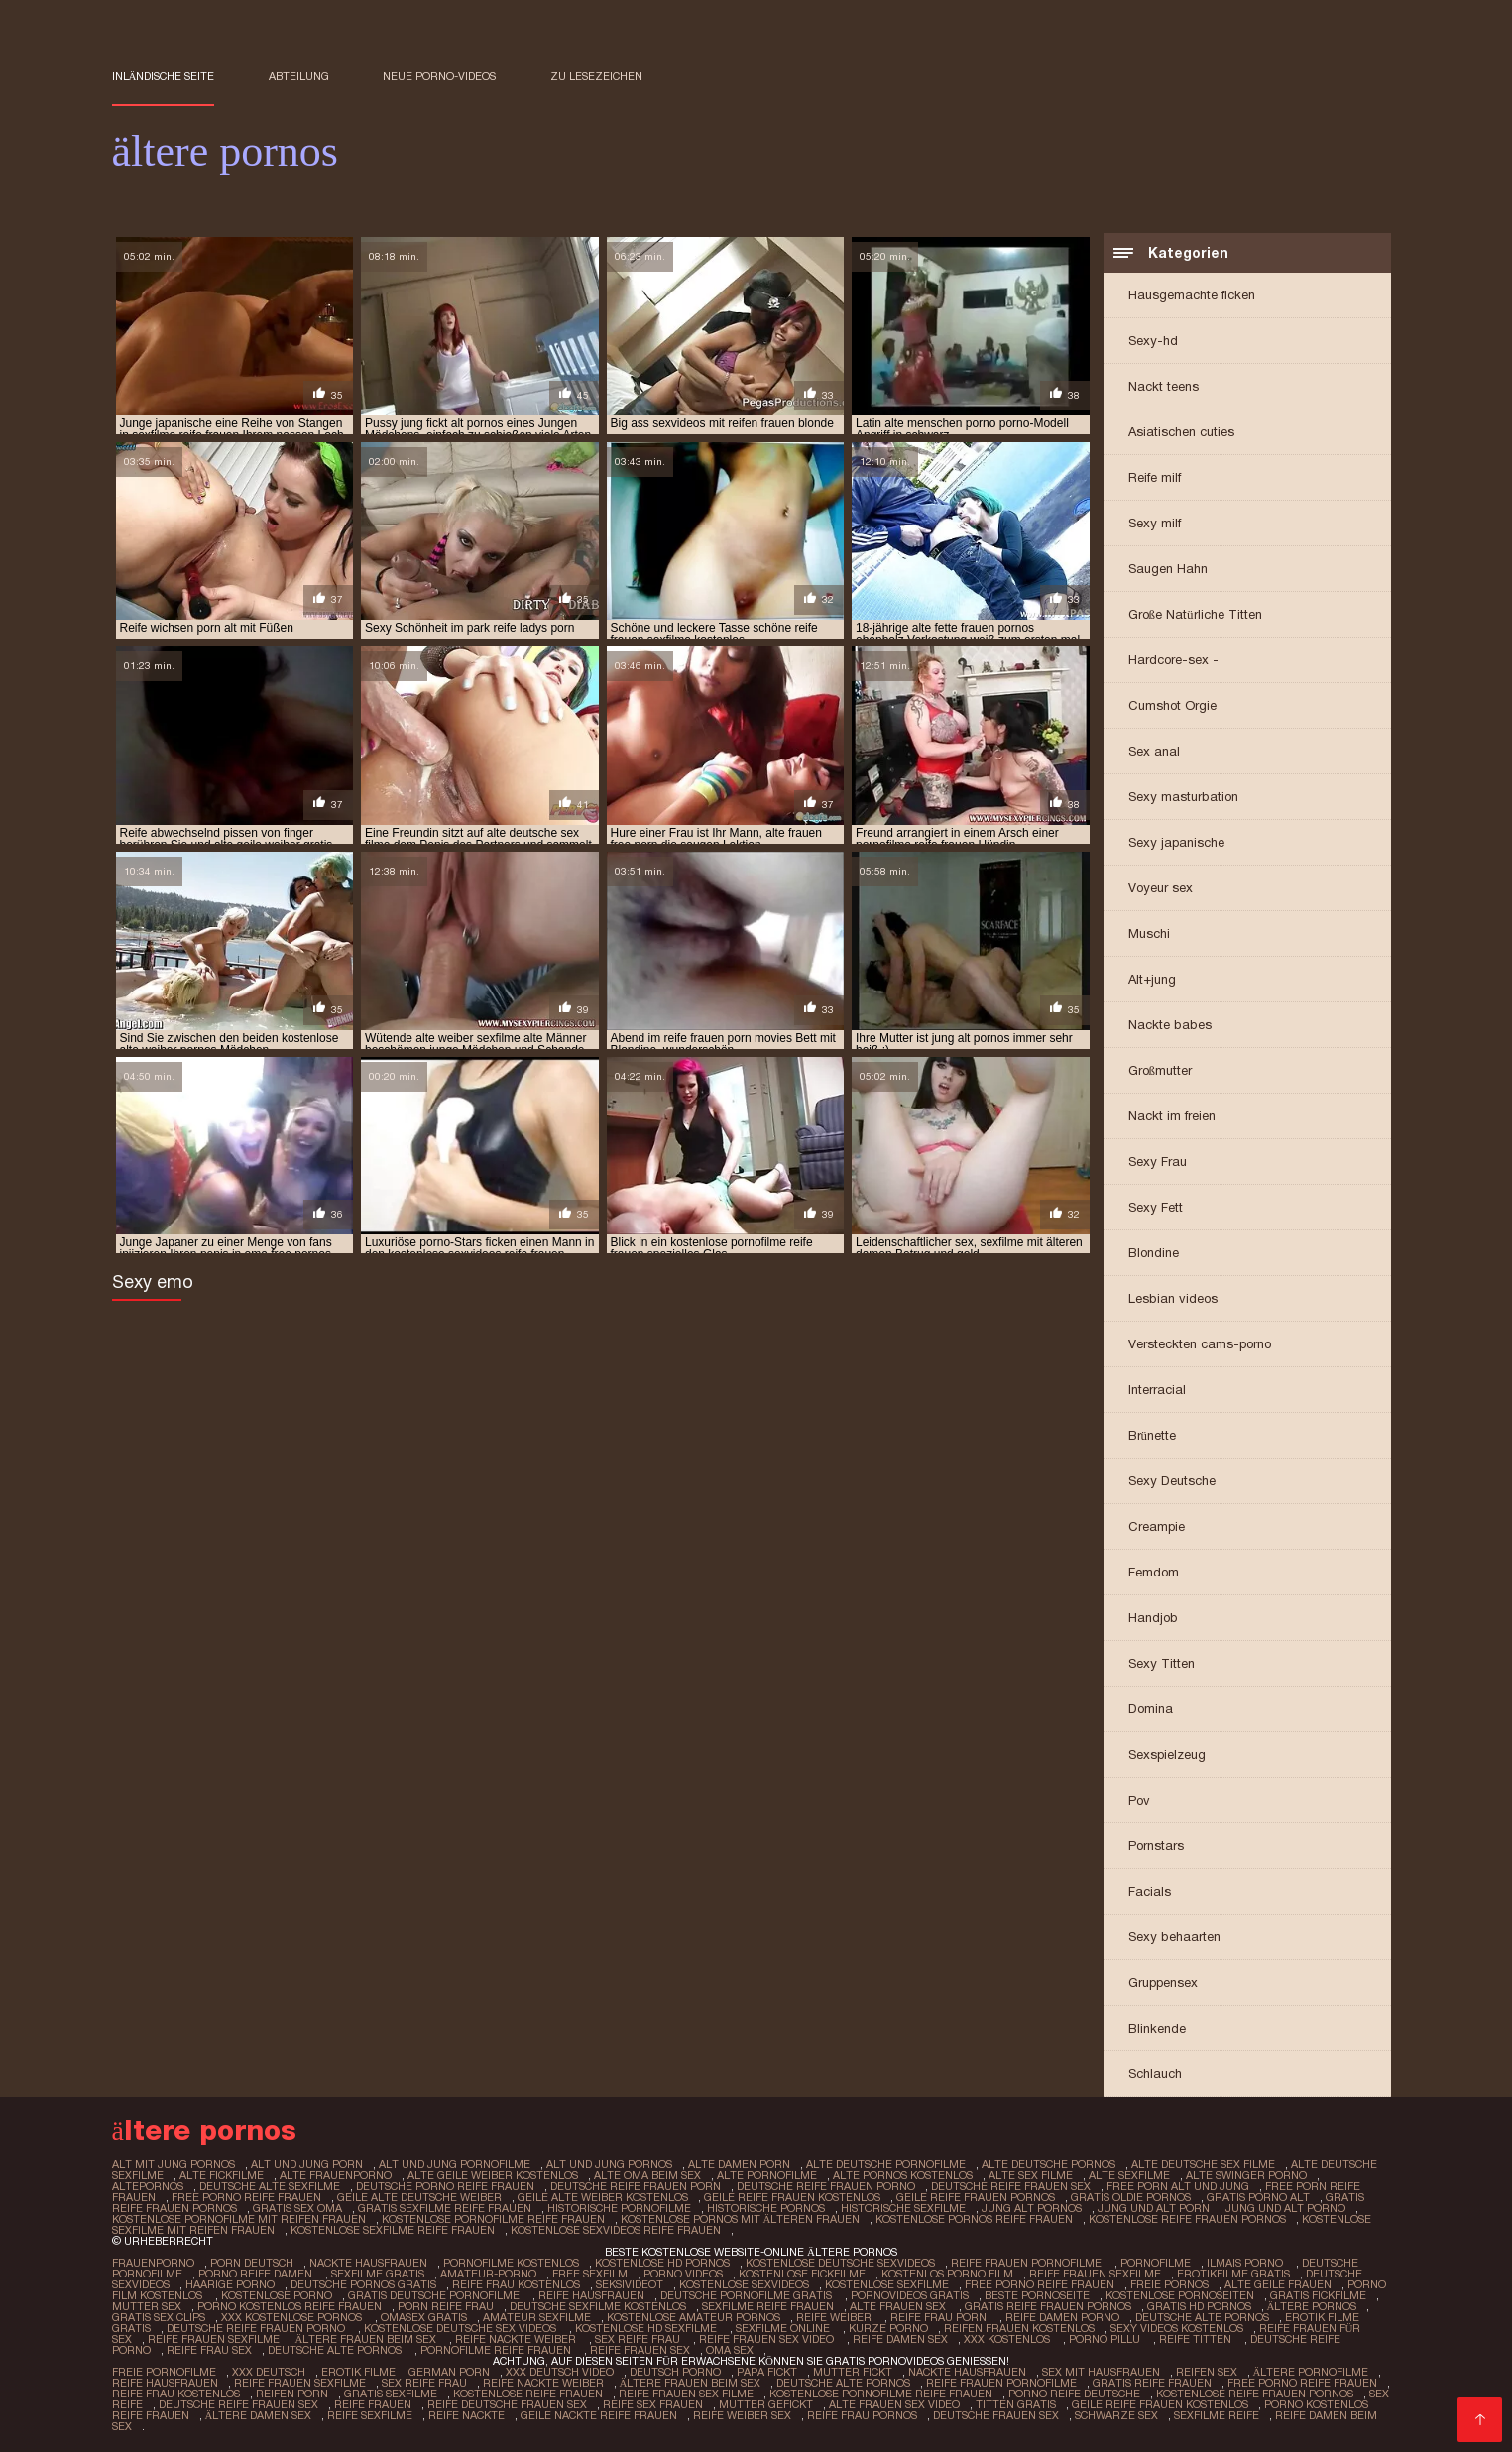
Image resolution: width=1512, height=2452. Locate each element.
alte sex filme (1031, 2175)
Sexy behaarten (1174, 1936)
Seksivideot (629, 2284)
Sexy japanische (1176, 842)
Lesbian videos (1173, 1298)
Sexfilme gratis (377, 2273)
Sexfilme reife (1216, 2415)
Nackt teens (1163, 386)
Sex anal (1154, 751)
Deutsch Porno (675, 2372)
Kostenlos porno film (947, 2273)
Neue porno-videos (439, 76)
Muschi (1149, 933)
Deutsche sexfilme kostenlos (598, 2306)
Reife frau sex (209, 2350)
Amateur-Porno (488, 2273)
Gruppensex (1163, 1982)
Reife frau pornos (862, 2415)
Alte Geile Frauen (1278, 2284)
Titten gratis (1016, 2404)
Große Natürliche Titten (1195, 614)
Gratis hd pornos (1199, 2306)
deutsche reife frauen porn (635, 2186)
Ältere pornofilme (1311, 2372)
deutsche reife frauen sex (1011, 2186)
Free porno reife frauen (1039, 2284)
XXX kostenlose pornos (293, 2317)
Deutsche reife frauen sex (238, 2404)
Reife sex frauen (653, 2404)
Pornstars (1156, 1845)
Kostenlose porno (276, 2295)
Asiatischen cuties (1181, 431)
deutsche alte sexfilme (269, 2186)
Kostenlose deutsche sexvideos (840, 2263)
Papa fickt (767, 2372)
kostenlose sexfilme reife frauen (393, 2230)
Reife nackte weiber (517, 2339)
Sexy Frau (1157, 1161)
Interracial (1157, 1389)
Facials (1149, 1891)
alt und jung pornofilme (454, 2164)
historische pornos (766, 2208)
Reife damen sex (900, 2339)
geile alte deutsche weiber (419, 2197)
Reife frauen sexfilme (1095, 2273)
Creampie (1156, 1526)
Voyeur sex (1160, 887)
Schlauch (1155, 2073)
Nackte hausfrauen (368, 2263)
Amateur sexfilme (537, 2317)
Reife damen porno (1062, 2317)
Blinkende (1157, 2028)
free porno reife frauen (246, 2197)
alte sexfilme (1129, 2175)
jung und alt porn (1154, 2208)
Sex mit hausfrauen (1101, 2372)
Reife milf (1154, 477)
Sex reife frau (639, 2339)
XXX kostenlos (1008, 2339)
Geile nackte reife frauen (599, 2415)
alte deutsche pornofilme (886, 2164)
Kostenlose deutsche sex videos (461, 2328)
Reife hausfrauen (591, 2295)
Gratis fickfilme (1318, 2295)
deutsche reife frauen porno (826, 2186)
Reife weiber (835, 2317)
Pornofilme (1155, 2263)
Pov (1139, 1800)
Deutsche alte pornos (1202, 2317)
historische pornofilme (619, 2208)
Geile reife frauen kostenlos (1160, 2404)
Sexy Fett (1155, 1207)
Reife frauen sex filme (686, 2393)
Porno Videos (683, 2273)
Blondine (1153, 1252)
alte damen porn (739, 2164)
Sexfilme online (784, 2328)
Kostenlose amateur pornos (693, 2317)
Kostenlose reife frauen (528, 2393)
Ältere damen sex (258, 2415)
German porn (449, 2372)
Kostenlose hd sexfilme (647, 2328)
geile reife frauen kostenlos (792, 2197)
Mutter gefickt (766, 2404)
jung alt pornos (1032, 2208)
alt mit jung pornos (173, 2164)
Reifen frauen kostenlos (1019, 2328)
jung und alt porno (1285, 2208)
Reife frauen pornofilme (1028, 2263)
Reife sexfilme (369, 2415)
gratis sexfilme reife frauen (444, 2208)
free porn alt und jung (1177, 2186)
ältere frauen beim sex (367, 2339)
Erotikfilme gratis (1233, 2273)
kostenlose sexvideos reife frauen (616, 2230)
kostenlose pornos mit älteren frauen (741, 2219)
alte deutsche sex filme (1203, 2164)
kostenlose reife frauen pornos (1187, 2219)
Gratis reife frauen (1152, 2383)
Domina (1150, 1708)
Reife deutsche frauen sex (507, 2404)
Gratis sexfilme (390, 2393)
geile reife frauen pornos (975, 2197)
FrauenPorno (153, 2263)
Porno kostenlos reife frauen (289, 2306)
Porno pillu (1106, 2339)
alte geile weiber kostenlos (492, 2175)
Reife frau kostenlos (516, 2284)
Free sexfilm (590, 2273)
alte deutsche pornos (1048, 2164)
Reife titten (1196, 2339)
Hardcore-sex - (1173, 659)
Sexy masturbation (1183, 796)
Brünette (1152, 1435)
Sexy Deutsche (1172, 1480)
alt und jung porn (307, 2164)
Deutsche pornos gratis (363, 2284)
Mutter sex (146, 2306)
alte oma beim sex (647, 2175)
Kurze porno (888, 2328)
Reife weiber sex (742, 2415)
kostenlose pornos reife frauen (974, 2219)
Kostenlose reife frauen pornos (1254, 2393)
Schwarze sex (1116, 2415)
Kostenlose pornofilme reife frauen (880, 2393)
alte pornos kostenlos (903, 2175)
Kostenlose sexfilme (887, 2284)
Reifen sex (1206, 2372)
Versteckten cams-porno (1199, 1344)
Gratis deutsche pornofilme (435, 2295)
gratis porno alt (1258, 2197)
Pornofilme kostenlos (511, 2263)
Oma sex (730, 2350)
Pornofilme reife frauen (497, 2350)
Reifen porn (292, 2393)
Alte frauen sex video (894, 2404)
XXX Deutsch (268, 2372)
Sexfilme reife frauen (768, 2306)
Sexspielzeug (1167, 1754)
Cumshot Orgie (1172, 705)
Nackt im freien (1172, 1116)
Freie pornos (1169, 2284)
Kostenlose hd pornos (662, 2263)
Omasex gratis (424, 2317)
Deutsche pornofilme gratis (747, 2295)
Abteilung (299, 76)
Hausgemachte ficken (1191, 295)
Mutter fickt (852, 2372)
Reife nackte (466, 2415)
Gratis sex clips (158, 2317)
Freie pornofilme (164, 2372)
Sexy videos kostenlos (1176, 2328)
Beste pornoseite (1037, 2295)
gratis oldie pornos (1131, 2197)
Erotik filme (358, 2372)
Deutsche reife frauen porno (257, 2328)
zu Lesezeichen (596, 76)
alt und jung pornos (609, 2164)
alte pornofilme (767, 2175)
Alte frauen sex (899, 2306)
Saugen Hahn (1168, 568)
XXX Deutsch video (560, 2372)
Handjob (1153, 1617)
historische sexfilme (903, 2208)
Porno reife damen (256, 2273)
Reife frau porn (939, 2317)
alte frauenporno (336, 2175)
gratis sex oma (297, 2208)
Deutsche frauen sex (996, 2415)
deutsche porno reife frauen (445, 2186)
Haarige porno (230, 2284)
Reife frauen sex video (768, 2339)
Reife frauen (372, 2404)
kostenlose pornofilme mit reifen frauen (239, 2219)
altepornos (147, 2186)
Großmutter (1160, 1070)
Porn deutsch (251, 2263)
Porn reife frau (446, 2306)
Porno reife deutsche (1074, 2393)
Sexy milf (1154, 523)
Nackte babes (1170, 1024)
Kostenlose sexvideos (744, 2284)
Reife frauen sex (640, 2350)
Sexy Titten (1161, 1663)
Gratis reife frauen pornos (1048, 2306)
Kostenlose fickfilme (802, 2273)
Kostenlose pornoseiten (1179, 2295)
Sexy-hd (1153, 340)
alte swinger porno (1246, 2175)
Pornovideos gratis (910, 2295)
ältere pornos (1312, 2306)
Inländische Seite (163, 76)
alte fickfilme (221, 2175)
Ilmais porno (1246, 2263)
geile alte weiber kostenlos (603, 2197)
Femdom (1153, 1572)
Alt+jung (1152, 979)
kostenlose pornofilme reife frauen (493, 2219)
